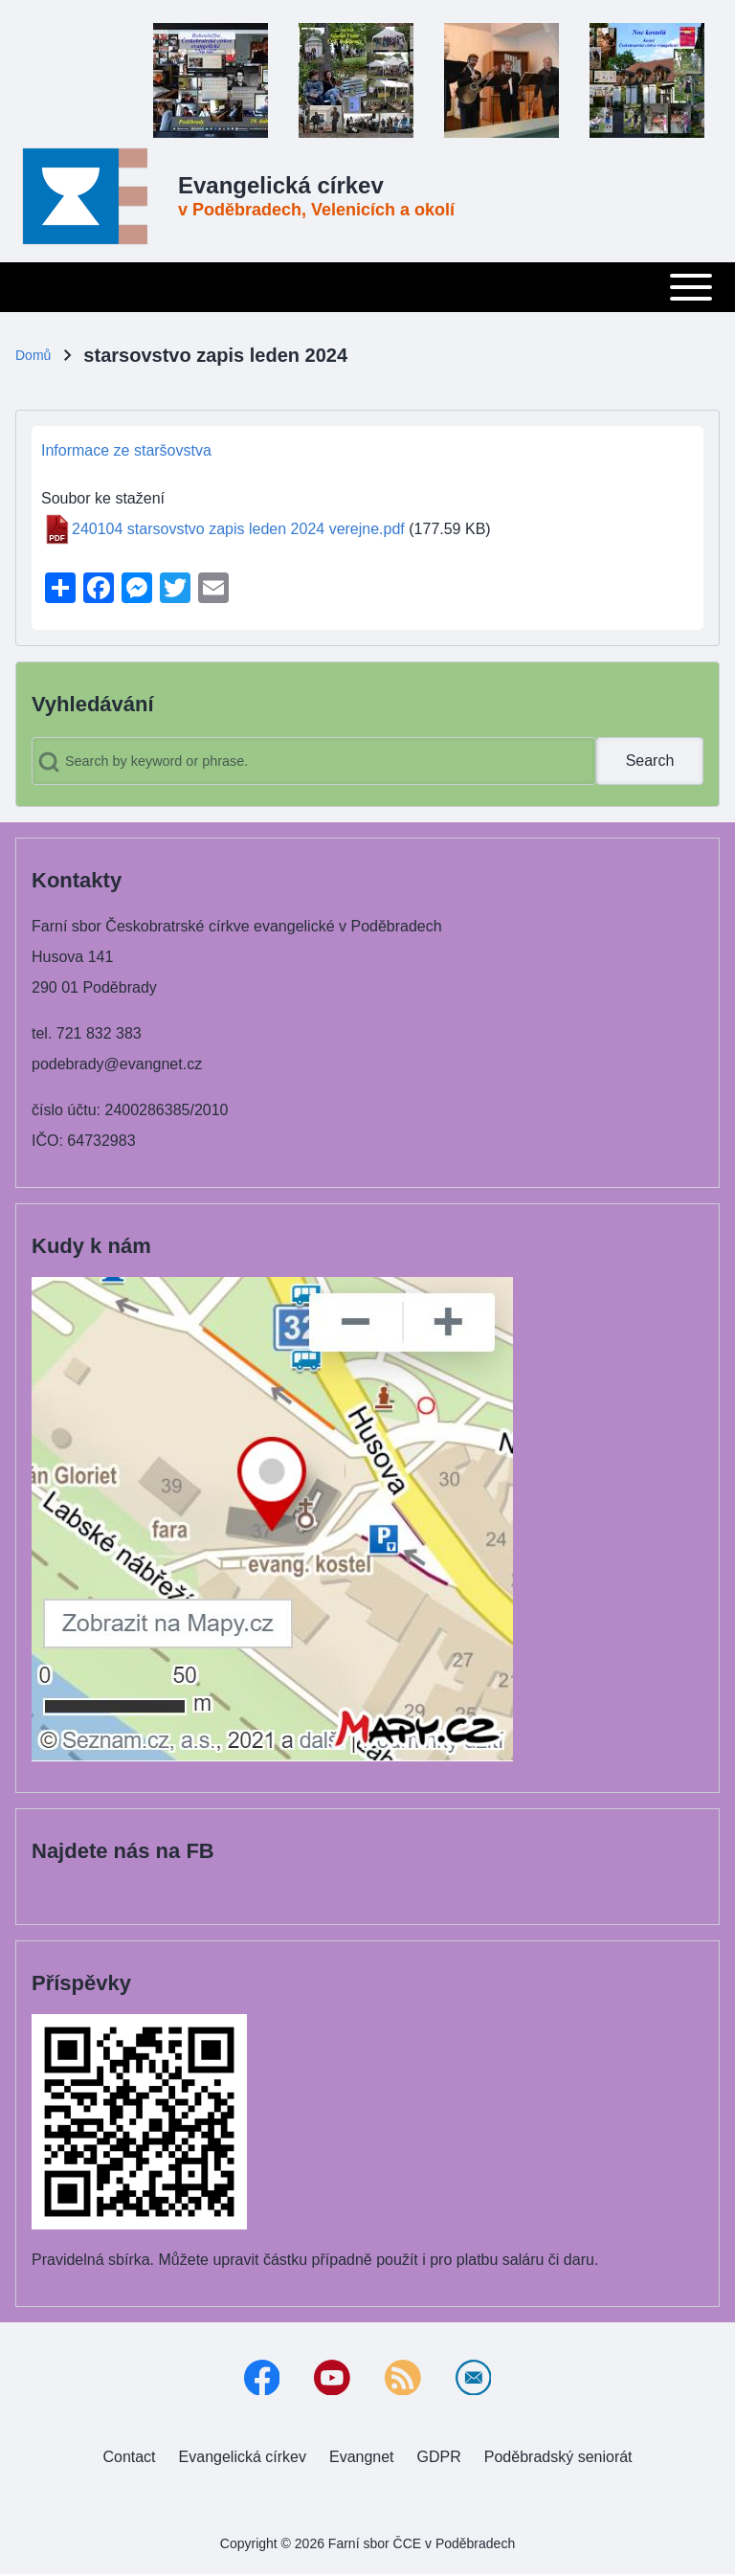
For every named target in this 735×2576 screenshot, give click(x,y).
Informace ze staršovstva (126, 450)
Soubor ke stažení (103, 498)
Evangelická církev (281, 185)
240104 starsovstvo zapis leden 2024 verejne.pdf (238, 529)
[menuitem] (129, 2458)
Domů (33, 355)
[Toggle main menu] (367, 287)
